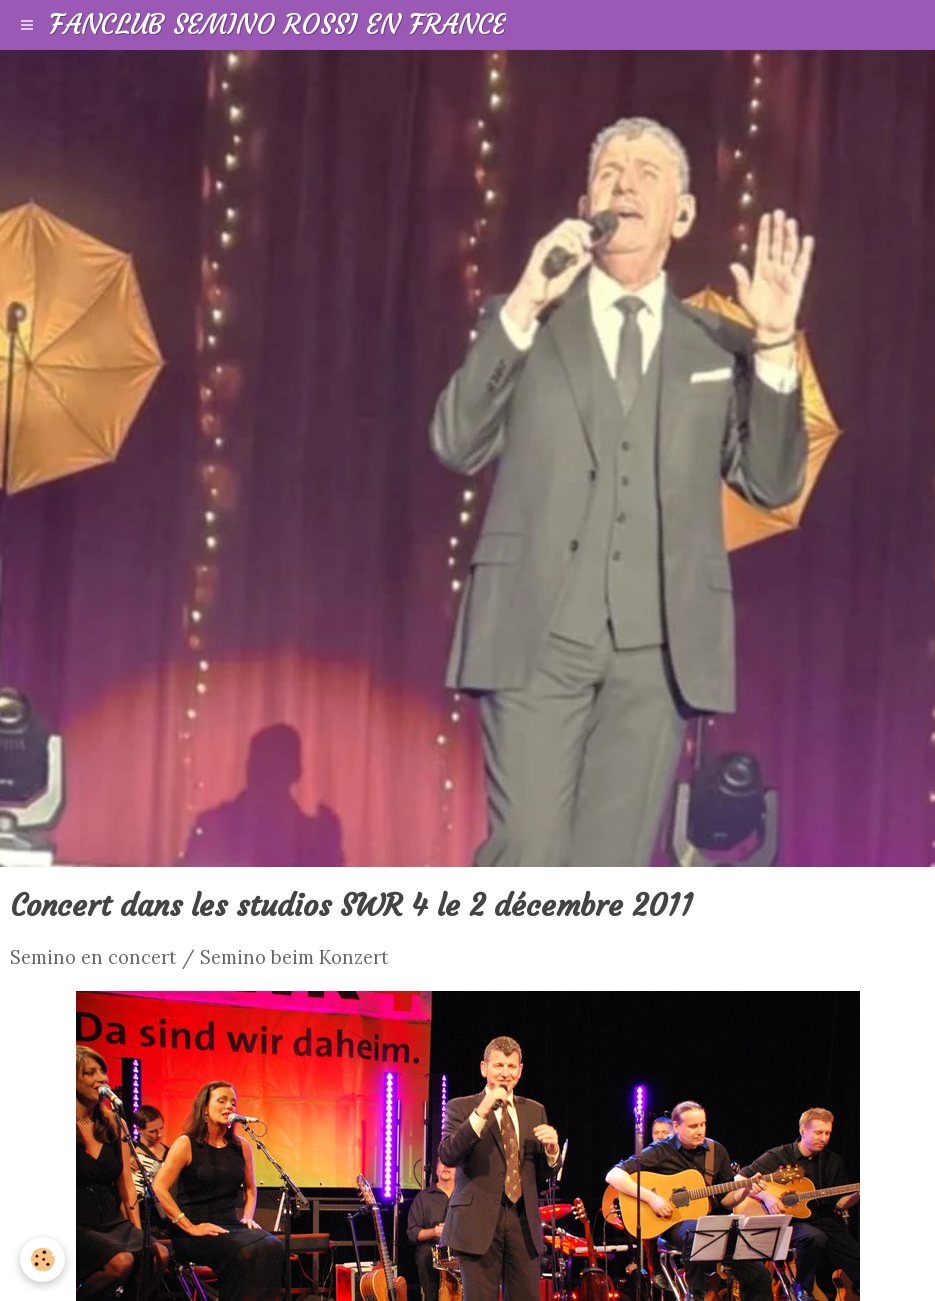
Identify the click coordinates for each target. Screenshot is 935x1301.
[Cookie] (42, 1259)
